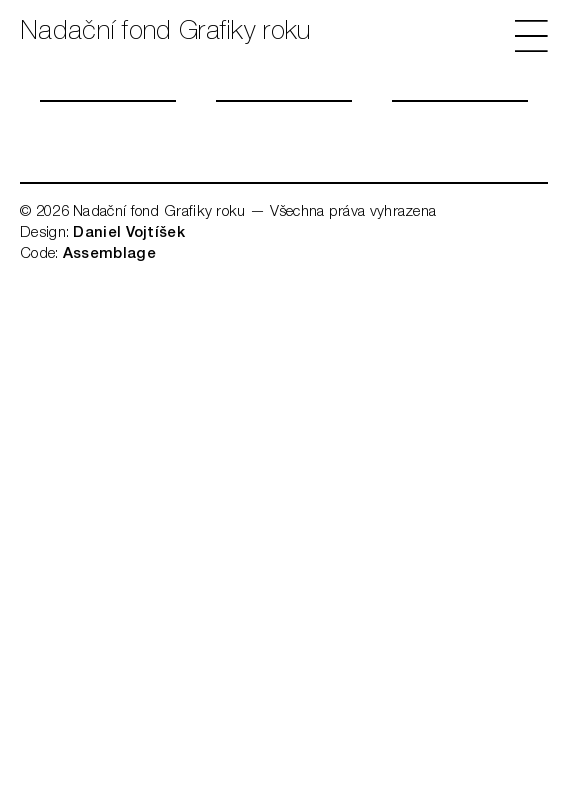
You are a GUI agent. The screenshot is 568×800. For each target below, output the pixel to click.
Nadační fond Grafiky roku (165, 33)
